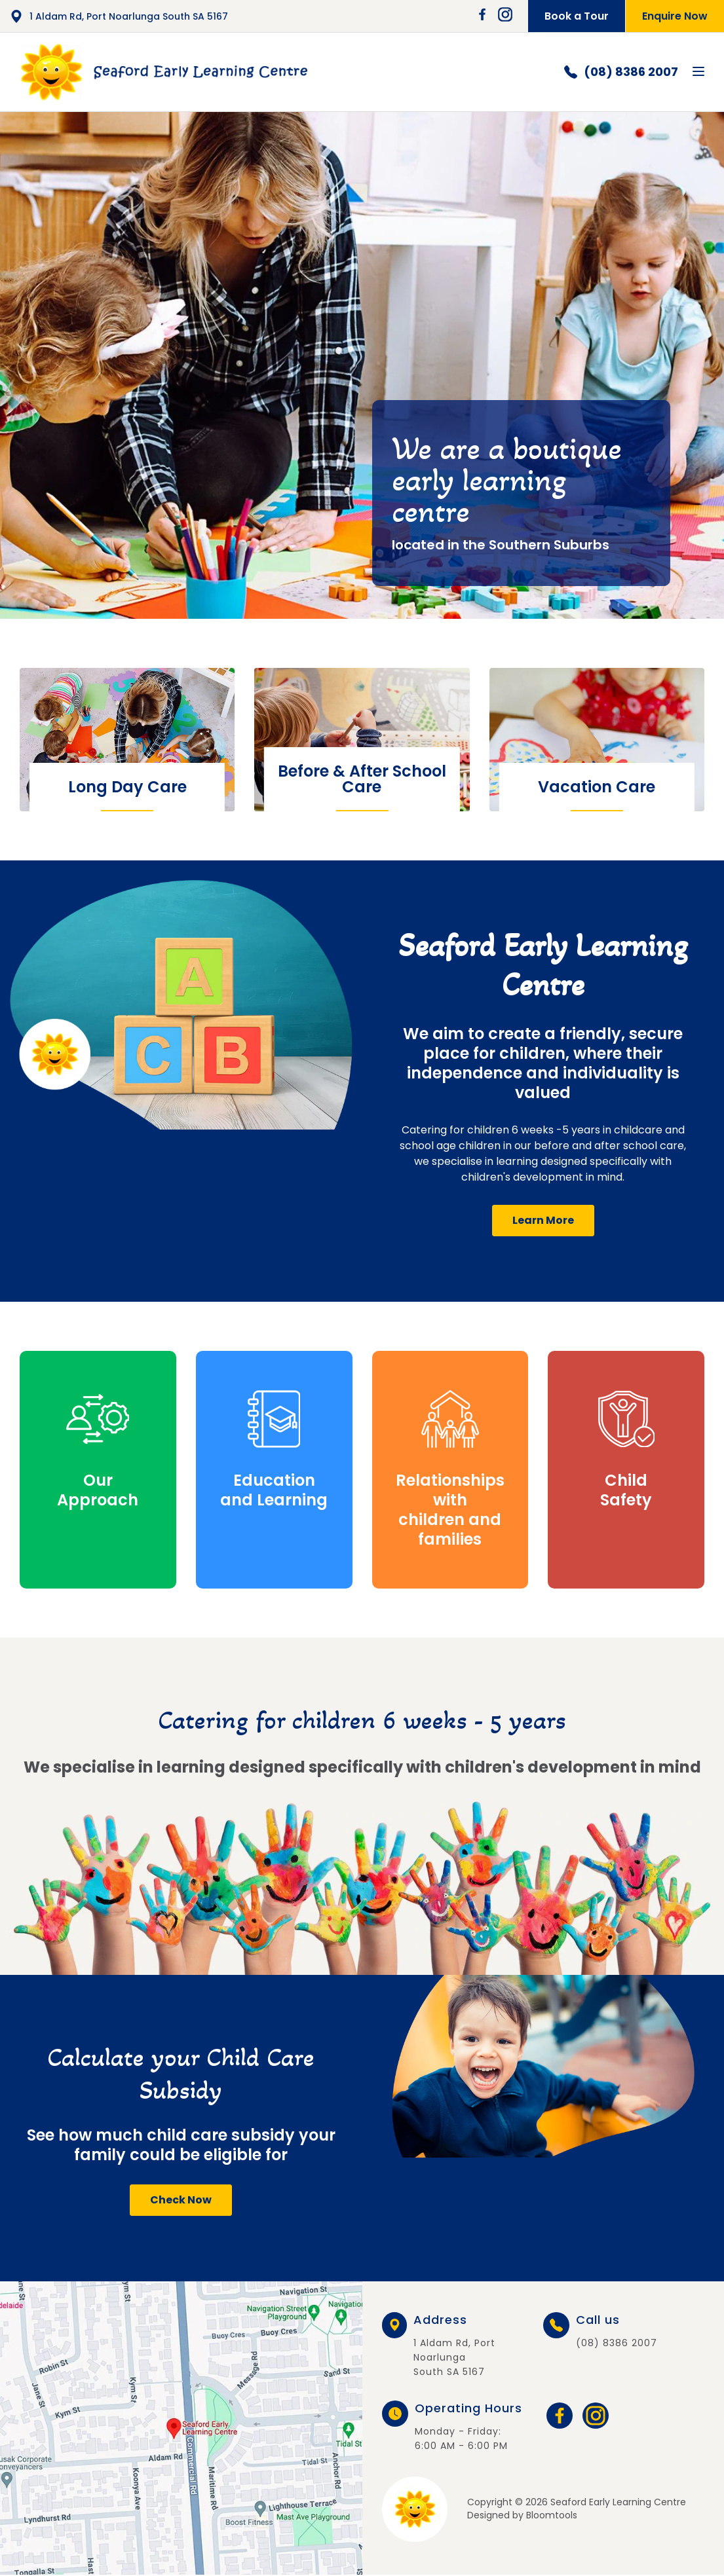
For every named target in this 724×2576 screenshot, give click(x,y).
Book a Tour (576, 16)
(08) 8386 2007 (621, 72)
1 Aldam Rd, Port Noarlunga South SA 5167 (119, 16)
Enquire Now (675, 16)
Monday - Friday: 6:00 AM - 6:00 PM (468, 2427)
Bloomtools (551, 2515)
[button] (543, 1220)
